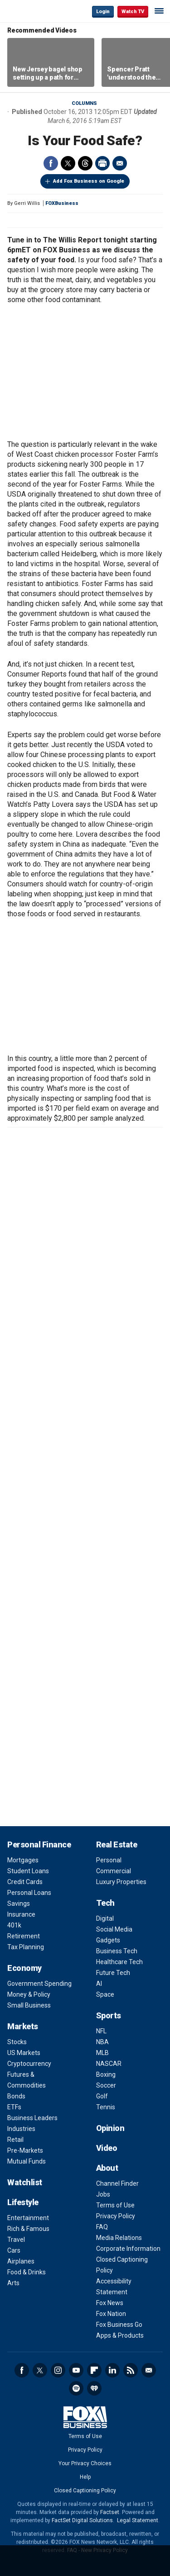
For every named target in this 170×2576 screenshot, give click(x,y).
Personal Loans (29, 1892)
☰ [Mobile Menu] (159, 11)
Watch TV (132, 11)
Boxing (106, 2074)
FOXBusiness (61, 203)
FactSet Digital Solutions (82, 2520)
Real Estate (116, 1844)
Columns (84, 103)
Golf (102, 2096)
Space (105, 1994)
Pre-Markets (25, 2150)
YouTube (76, 2370)
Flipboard (94, 2370)
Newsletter (148, 2370)
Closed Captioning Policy (85, 2490)
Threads (85, 163)
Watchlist (24, 2182)
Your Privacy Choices (85, 2463)
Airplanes (20, 2261)
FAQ (102, 2226)
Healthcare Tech (119, 1961)
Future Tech (113, 1972)
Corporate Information (128, 2248)
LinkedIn (112, 2370)
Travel (16, 2239)
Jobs (103, 2194)
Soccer (106, 2085)
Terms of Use (115, 2205)
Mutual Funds (26, 2161)
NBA (102, 2042)
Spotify (76, 2388)
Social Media (114, 1929)
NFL (101, 2031)
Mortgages (23, 1860)
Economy (24, 1968)
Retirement (23, 1936)
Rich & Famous (28, 2228)
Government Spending (39, 1983)
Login (103, 11)
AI (99, 1983)
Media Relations (119, 2237)
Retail (15, 2139)
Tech (105, 1903)
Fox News (109, 2302)
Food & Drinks (26, 2272)
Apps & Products (120, 2335)
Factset (109, 2512)
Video (106, 2148)
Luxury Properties (121, 1881)
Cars (13, 2250)
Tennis (105, 2107)
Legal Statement (137, 2520)
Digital (105, 1918)
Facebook (51, 163)
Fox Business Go (119, 2324)
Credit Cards (25, 1881)
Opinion (110, 2128)
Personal (108, 1860)
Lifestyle (23, 2202)
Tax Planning (25, 1947)
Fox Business (36, 11)
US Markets (23, 2052)
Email (119, 163)
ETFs (14, 2107)
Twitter (68, 163)
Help (85, 2477)
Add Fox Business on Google (88, 181)
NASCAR (108, 2063)
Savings (18, 1903)
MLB (102, 2052)
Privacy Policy (115, 2216)
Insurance (21, 1914)
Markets (22, 2026)
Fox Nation (111, 2313)
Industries (21, 2128)
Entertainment (28, 2217)
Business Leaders (32, 2117)
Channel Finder (117, 2183)
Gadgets (108, 1940)
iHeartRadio (94, 2388)
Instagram (58, 2370)
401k (14, 1925)
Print (102, 163)
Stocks (17, 2042)
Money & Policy (28, 1994)
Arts (13, 2283)
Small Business (29, 2005)
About (107, 2168)
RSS (130, 2370)
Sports (108, 2015)
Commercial (113, 1871)
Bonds (16, 2096)
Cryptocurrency (29, 2063)
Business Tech (116, 1951)
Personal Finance (39, 1844)
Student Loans (28, 1871)
